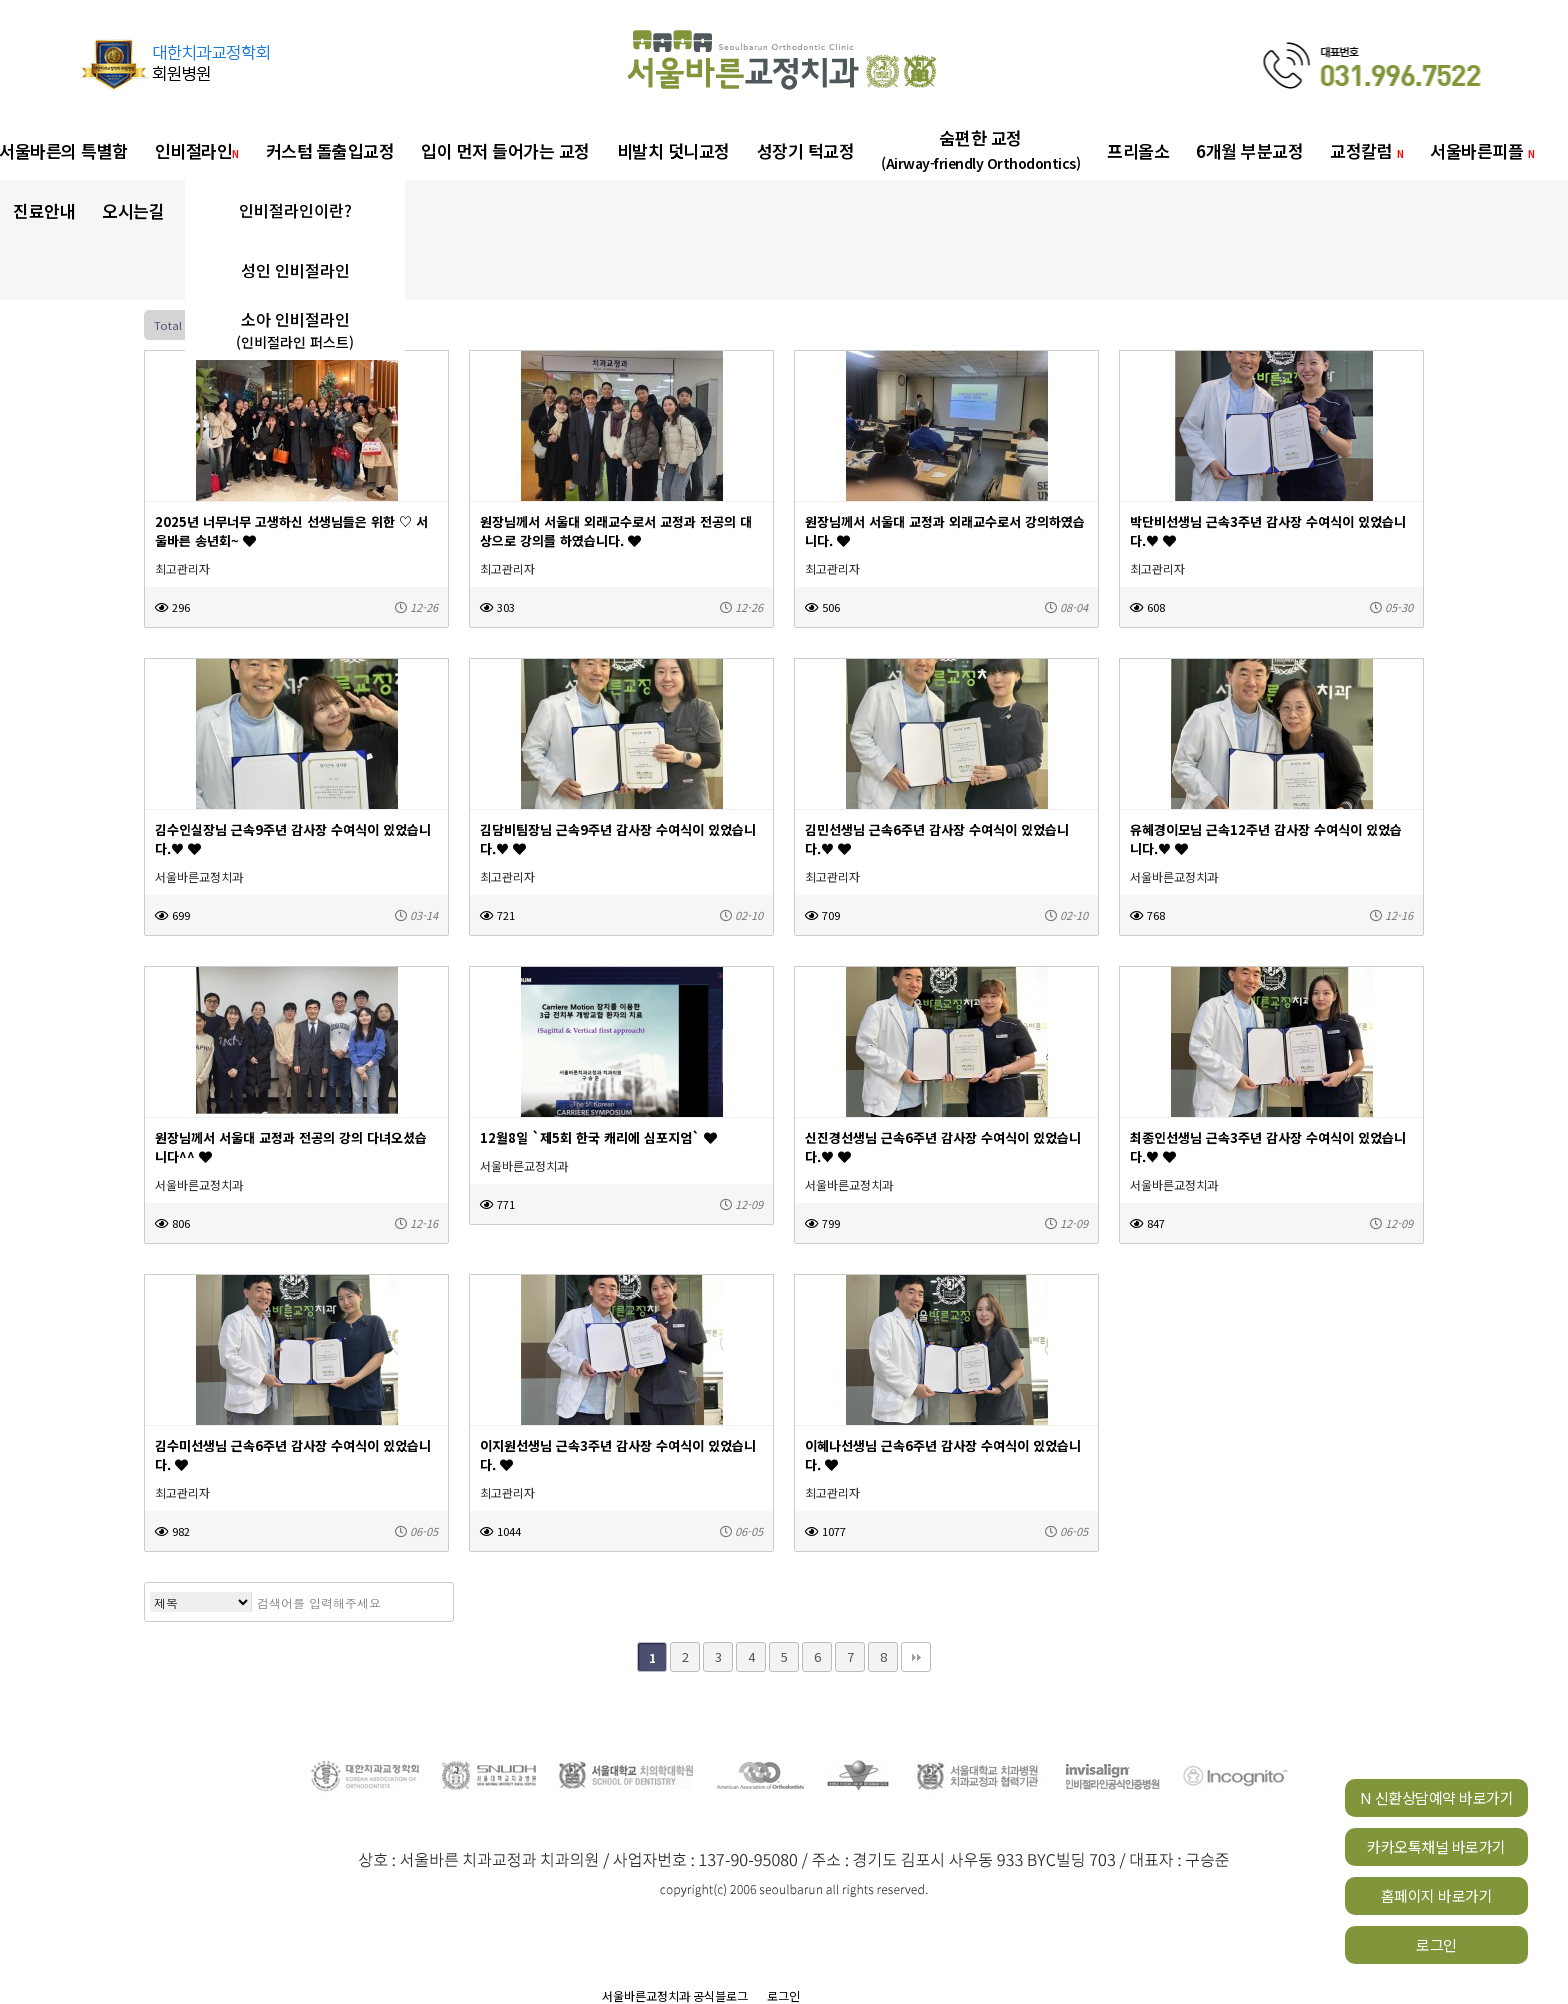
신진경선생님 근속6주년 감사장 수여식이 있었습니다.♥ (943, 1147)
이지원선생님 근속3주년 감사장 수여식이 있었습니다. (618, 1455)
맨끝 (916, 1657)
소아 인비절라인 (295, 330)
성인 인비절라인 (295, 270)
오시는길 (133, 210)
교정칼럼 (1366, 150)
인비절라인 (197, 150)
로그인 (1436, 1944)
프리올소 (1138, 150)
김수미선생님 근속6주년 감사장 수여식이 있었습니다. (293, 1455)
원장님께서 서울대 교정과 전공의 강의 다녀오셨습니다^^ (291, 1147)
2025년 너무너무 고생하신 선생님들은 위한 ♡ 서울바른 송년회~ (291, 531)
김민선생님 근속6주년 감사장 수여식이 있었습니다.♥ (937, 839)
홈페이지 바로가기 (1437, 1895)
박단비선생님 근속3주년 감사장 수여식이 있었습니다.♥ (1268, 531)
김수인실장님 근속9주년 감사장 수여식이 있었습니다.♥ (293, 839)
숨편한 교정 (980, 149)
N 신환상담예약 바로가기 (1437, 1797)
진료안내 (44, 210)
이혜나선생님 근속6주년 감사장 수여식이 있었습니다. (943, 1455)
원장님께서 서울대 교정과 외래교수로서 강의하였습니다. (945, 531)
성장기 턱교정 (806, 150)
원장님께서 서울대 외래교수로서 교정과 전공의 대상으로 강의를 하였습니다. (616, 531)
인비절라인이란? (295, 210)
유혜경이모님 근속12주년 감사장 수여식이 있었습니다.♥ (1266, 839)
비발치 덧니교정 (673, 150)
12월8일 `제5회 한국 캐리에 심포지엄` (598, 1137)
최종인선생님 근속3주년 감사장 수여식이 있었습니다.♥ (1268, 1147)
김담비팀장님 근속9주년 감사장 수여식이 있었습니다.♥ (618, 839)
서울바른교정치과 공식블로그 (675, 1995)
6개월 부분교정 (1249, 150)
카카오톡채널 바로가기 (1436, 1846)
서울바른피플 (1482, 150)
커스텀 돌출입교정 (330, 150)
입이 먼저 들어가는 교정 (505, 150)
